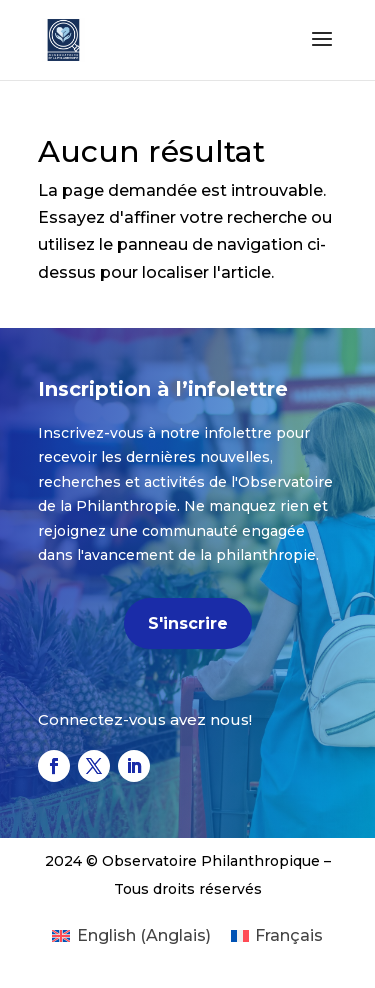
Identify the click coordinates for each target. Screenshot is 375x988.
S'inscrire (188, 623)
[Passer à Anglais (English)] (131, 936)
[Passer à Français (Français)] (277, 936)
